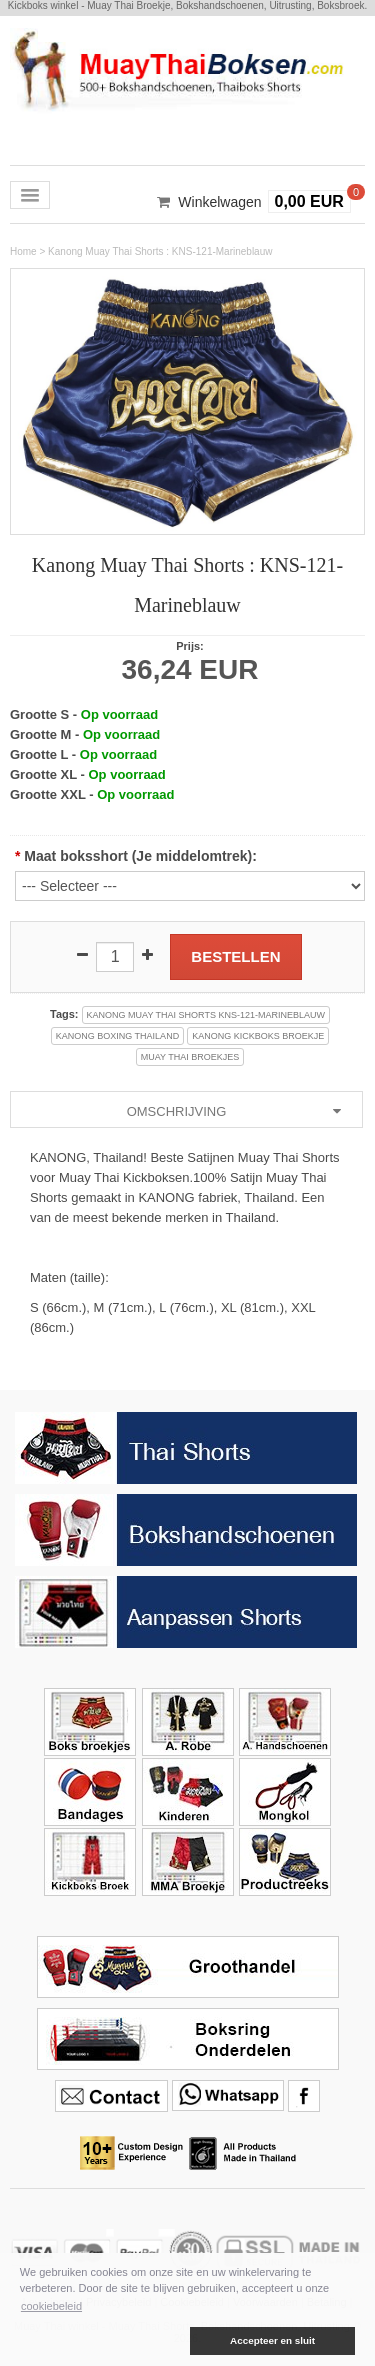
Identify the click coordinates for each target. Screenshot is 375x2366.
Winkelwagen (219, 202)
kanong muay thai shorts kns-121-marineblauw (206, 1015)
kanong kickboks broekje (258, 1036)
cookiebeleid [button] (51, 2306)
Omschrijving (237, 1111)
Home (23, 251)
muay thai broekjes (190, 1057)
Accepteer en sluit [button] (272, 2340)
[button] (102, 2341)
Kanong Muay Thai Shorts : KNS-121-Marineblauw (160, 251)
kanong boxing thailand (117, 1036)
